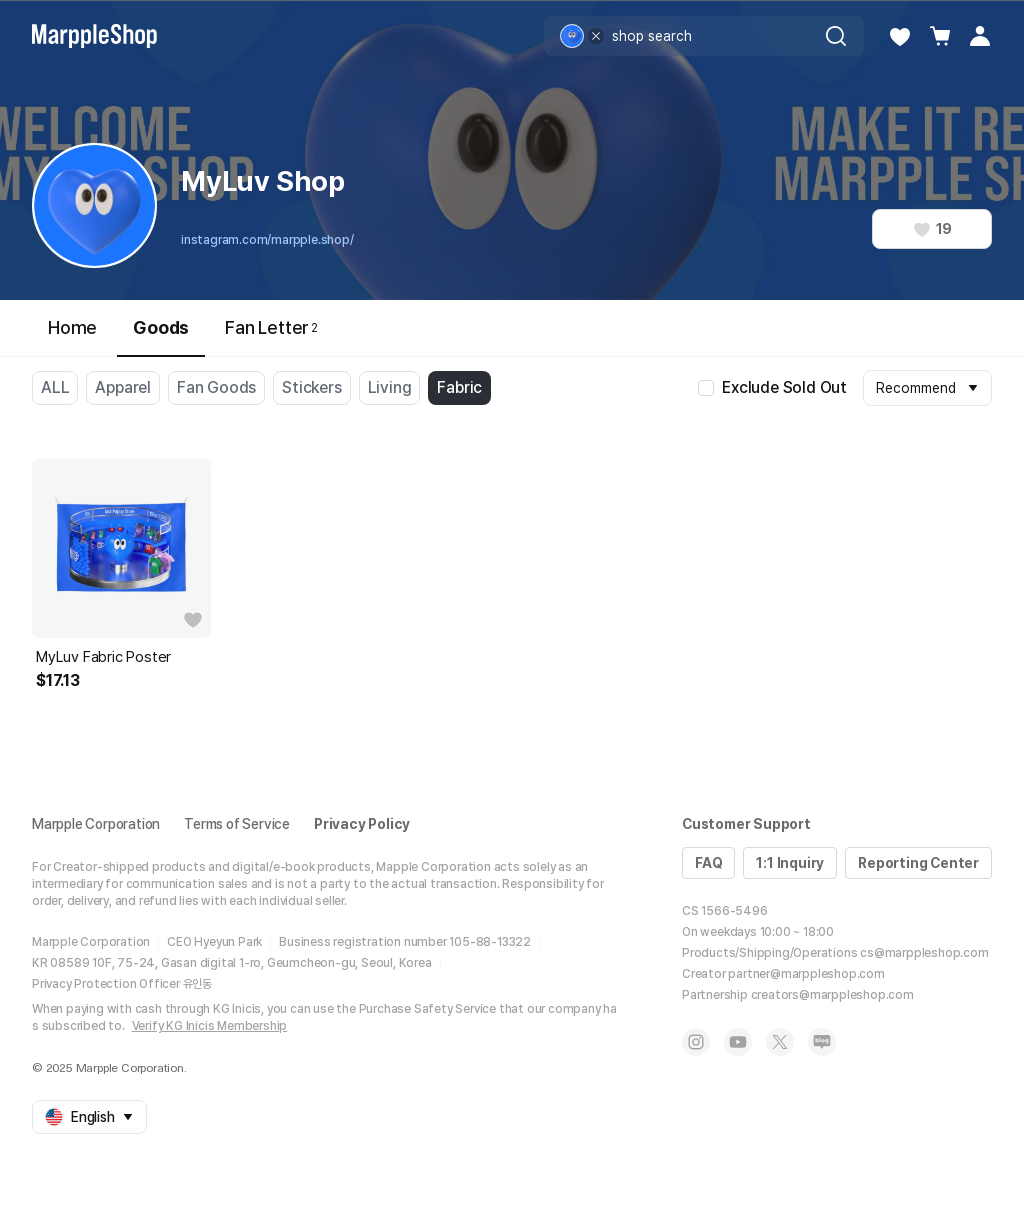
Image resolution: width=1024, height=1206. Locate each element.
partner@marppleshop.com (806, 974)
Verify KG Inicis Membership (210, 1026)
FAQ (708, 863)
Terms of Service (237, 824)
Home (72, 327)
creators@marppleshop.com (832, 995)
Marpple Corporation (96, 824)
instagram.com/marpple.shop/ (267, 240)
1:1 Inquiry (790, 863)
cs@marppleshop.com (924, 953)
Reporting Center (918, 863)
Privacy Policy (362, 824)
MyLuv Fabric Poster (103, 657)
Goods (161, 336)
